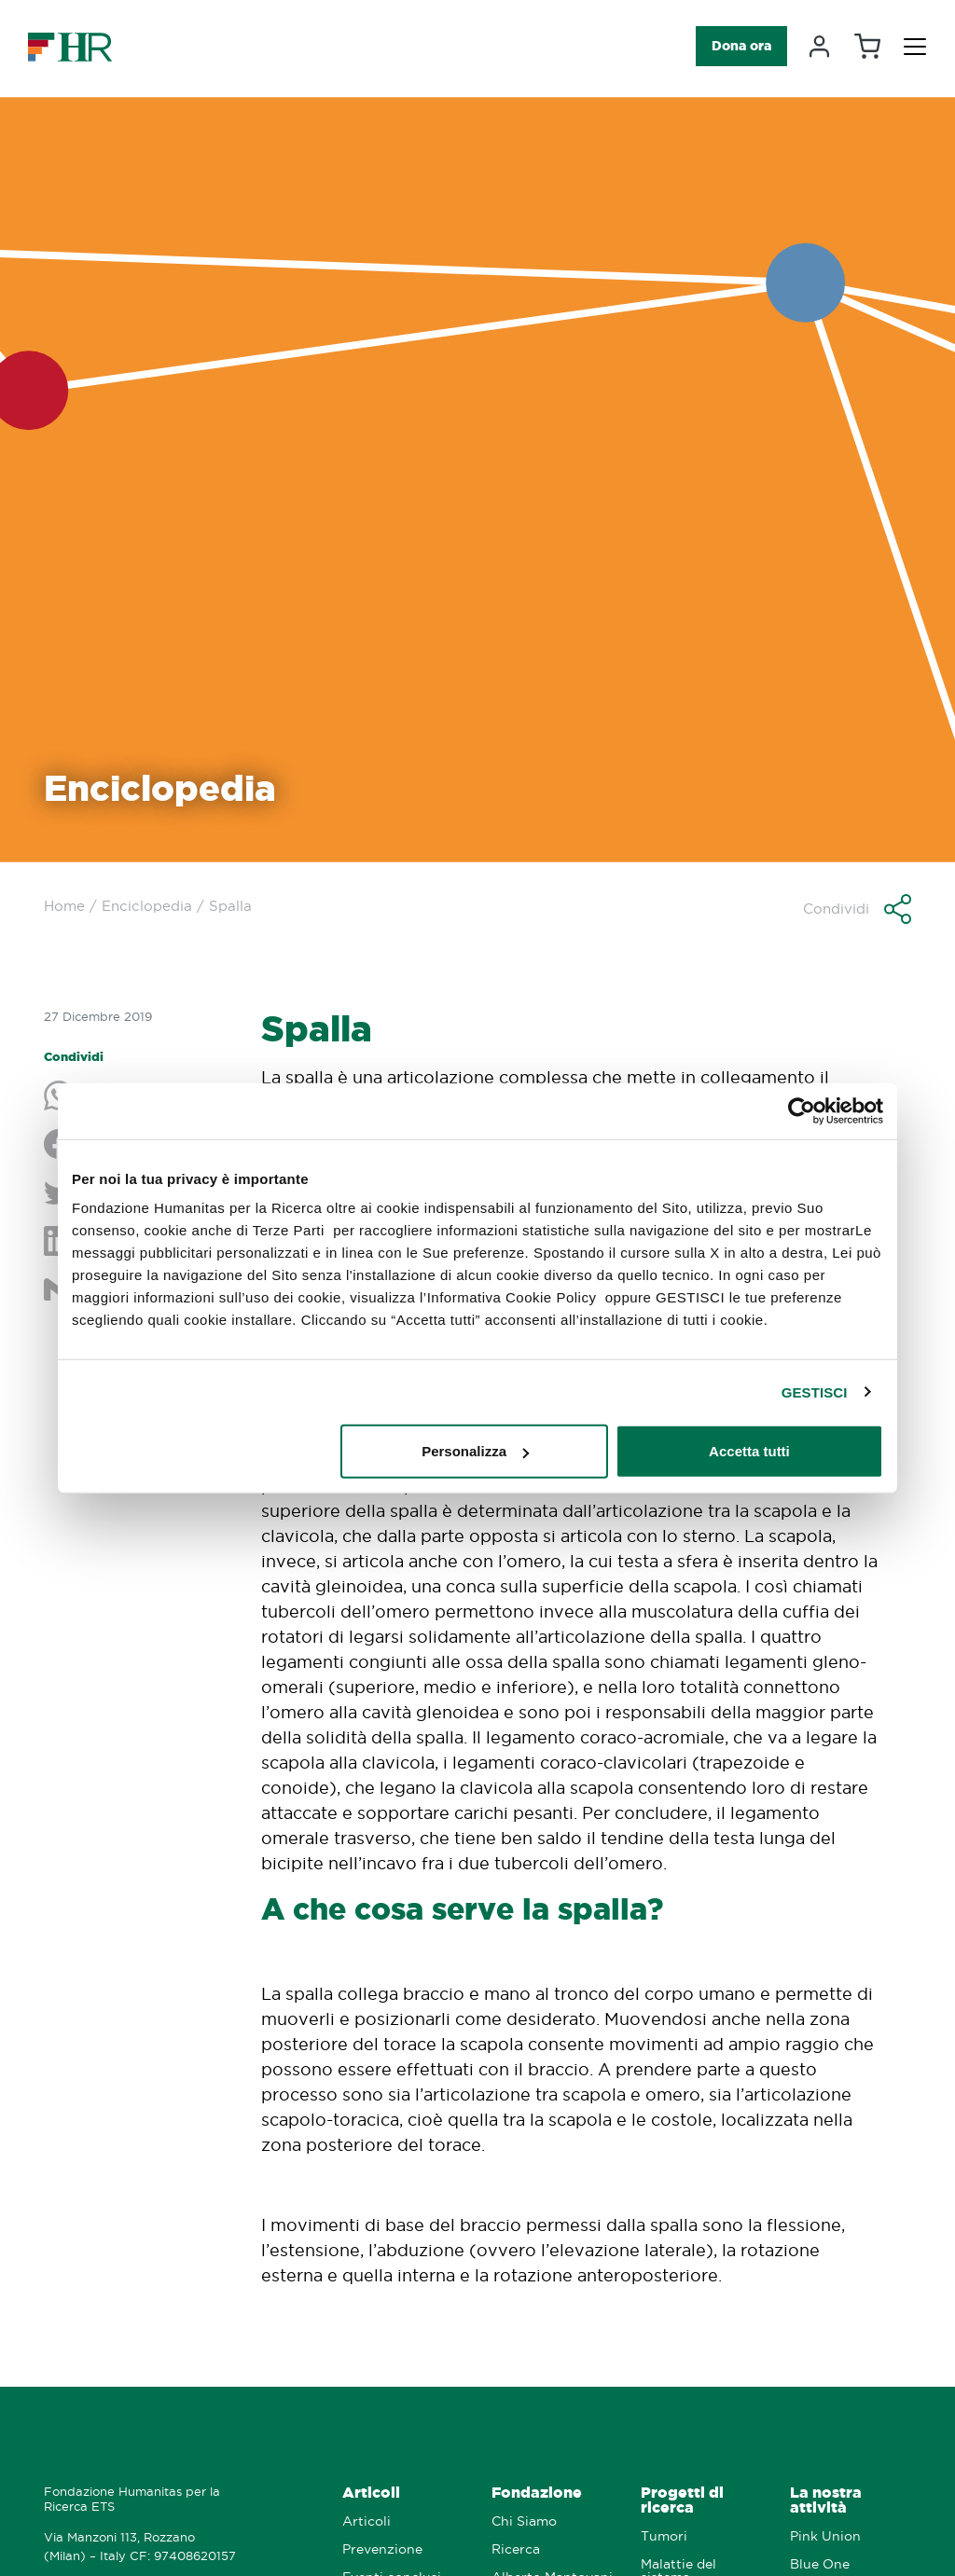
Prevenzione (382, 2549)
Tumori (664, 2536)
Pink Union (825, 2536)
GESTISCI (815, 1391)
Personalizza (475, 1451)
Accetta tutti (749, 1451)
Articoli (371, 2492)
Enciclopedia (147, 906)
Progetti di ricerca (682, 2500)
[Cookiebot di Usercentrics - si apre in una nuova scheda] (801, 1110)
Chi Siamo (524, 2521)
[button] (857, 909)
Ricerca (515, 2549)
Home (64, 906)
